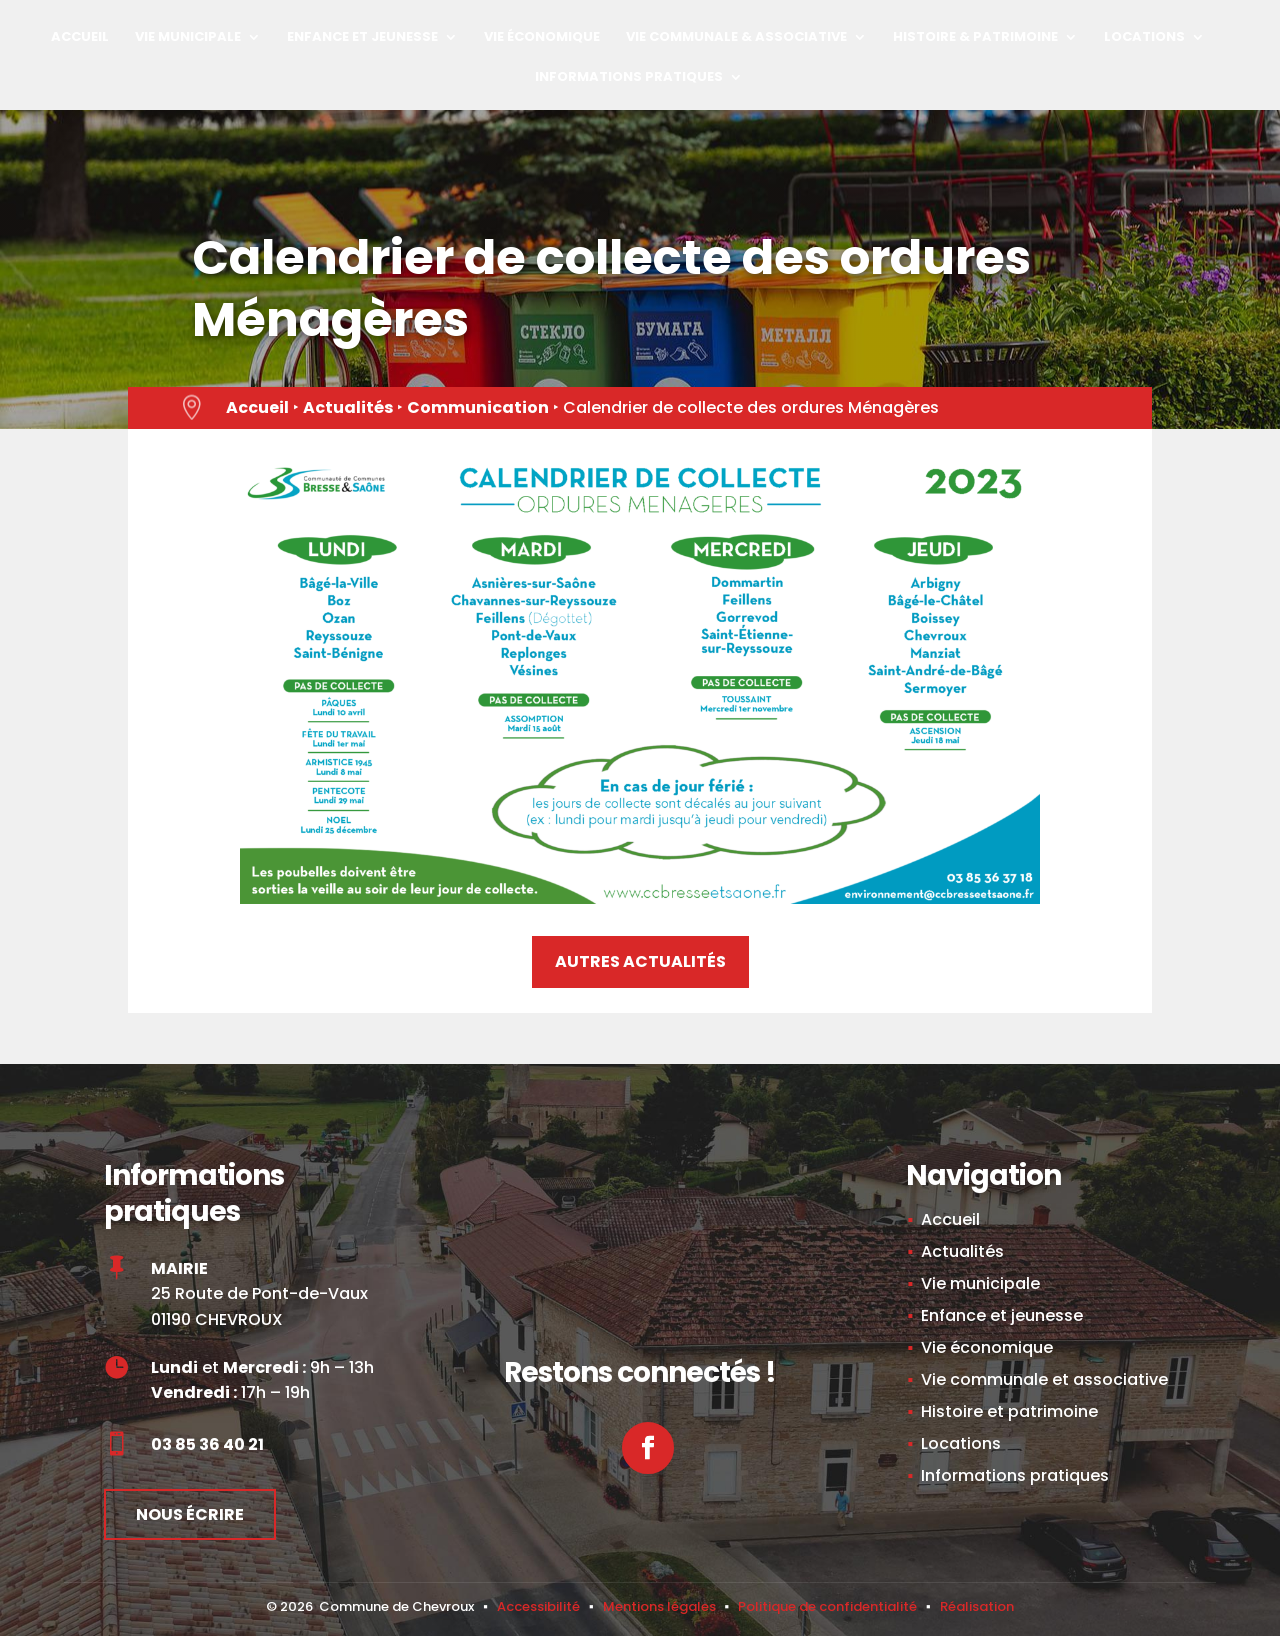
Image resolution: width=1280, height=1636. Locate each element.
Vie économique (542, 38)
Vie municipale (188, 38)
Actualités (348, 407)
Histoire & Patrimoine (975, 38)
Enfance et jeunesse (362, 38)
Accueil (80, 38)
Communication (478, 407)
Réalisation (977, 1606)
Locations (1144, 38)
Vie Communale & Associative (736, 38)
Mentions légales (659, 1606)
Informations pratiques (629, 78)
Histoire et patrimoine (1009, 1411)
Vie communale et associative (1044, 1379)
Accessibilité (538, 1606)
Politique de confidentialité (827, 1606)
